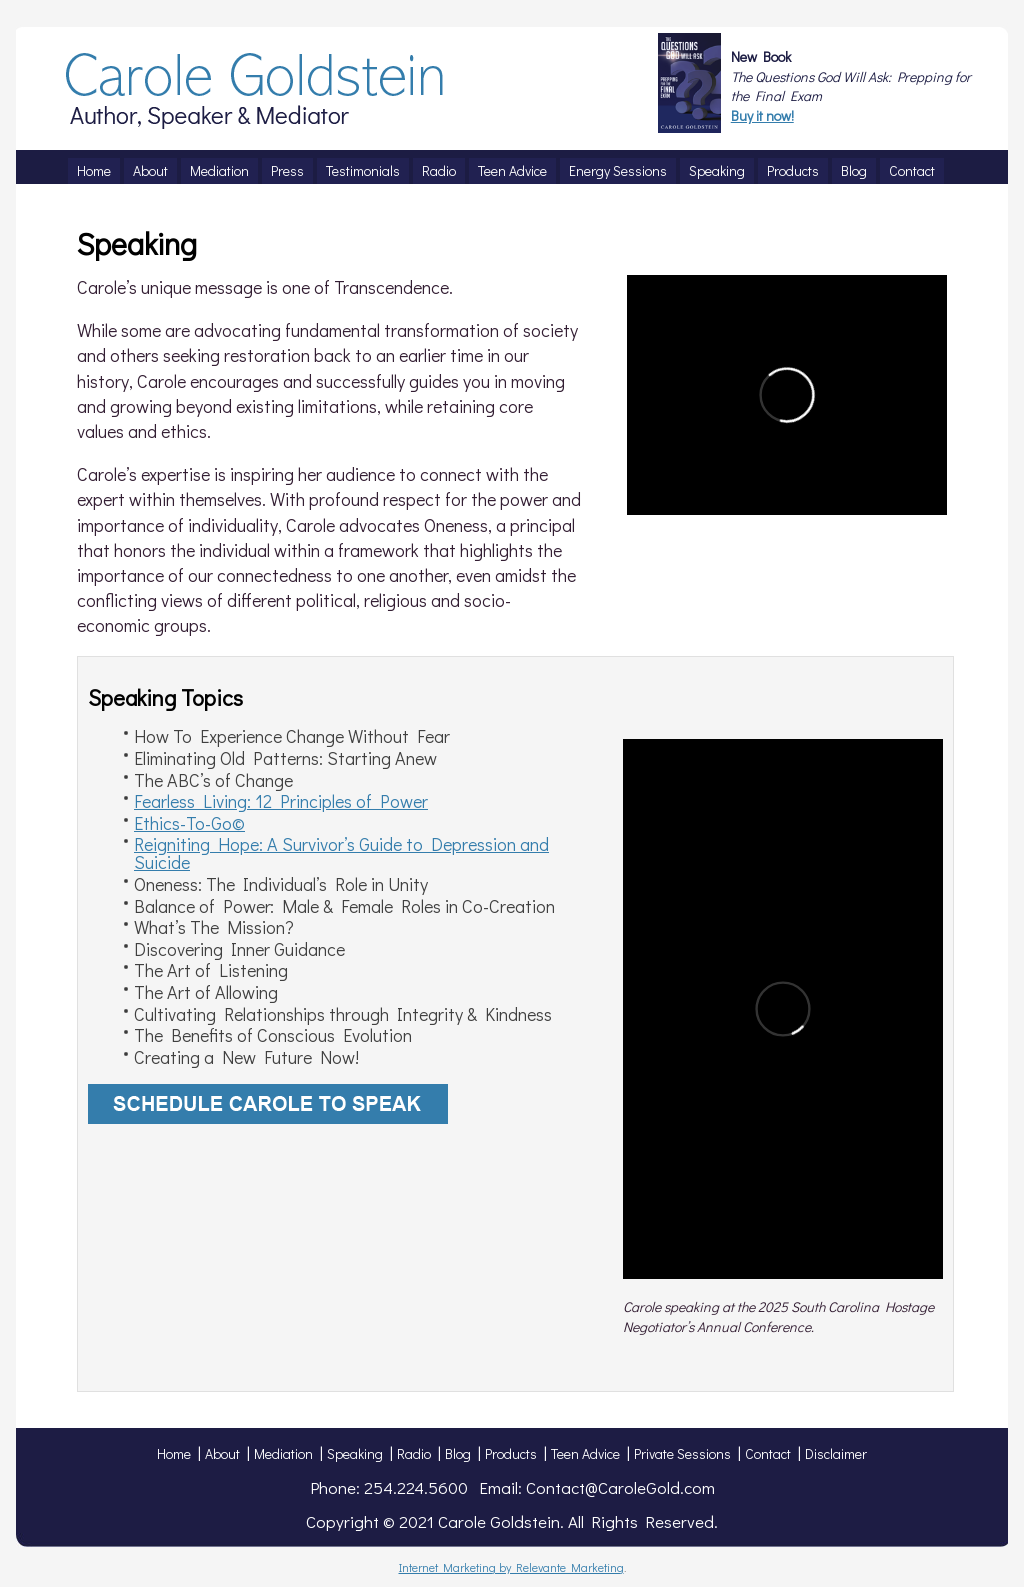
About (222, 1453)
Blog (458, 1453)
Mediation (283, 1453)
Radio (414, 1453)
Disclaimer (836, 1453)
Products (511, 1453)
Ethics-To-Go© (189, 823)
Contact (768, 1453)
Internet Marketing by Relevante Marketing (511, 1567)
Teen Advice (585, 1453)
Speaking (355, 1453)
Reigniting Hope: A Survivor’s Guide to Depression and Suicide (341, 853)
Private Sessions (682, 1453)
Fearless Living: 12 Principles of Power (281, 801)
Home (174, 1453)
